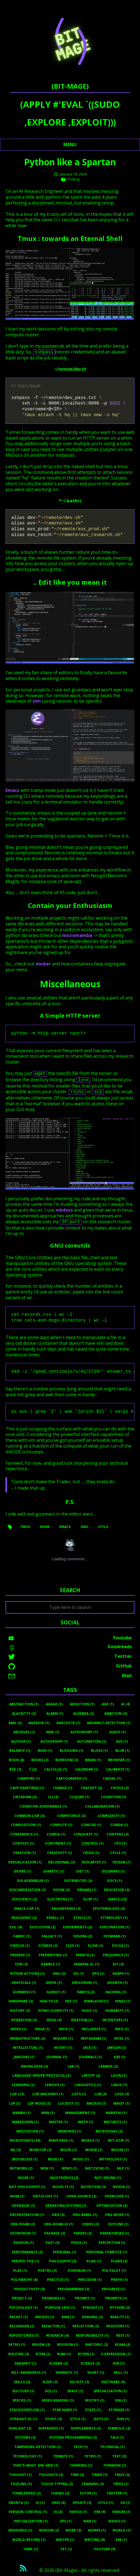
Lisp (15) (17, 2094)
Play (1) (20, 2270)
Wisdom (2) (49, 2530)
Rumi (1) (64, 2354)
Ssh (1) (120, 2400)
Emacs (12, 790)
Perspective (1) (25, 2261)
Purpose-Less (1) (60, 2307)
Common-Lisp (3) (29, 1815)
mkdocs (64, 1210)
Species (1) (21, 2400)
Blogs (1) (99, 1750)
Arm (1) (52, 1732)
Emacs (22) (117, 1899)
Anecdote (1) (68, 1723)
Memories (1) (69, 2131)
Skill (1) (120, 2372)
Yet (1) (66, 2549)
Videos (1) (78, 2511)
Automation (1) (91, 1741)
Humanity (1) (117, 2010)
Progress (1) (113, 2289)
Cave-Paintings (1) (27, 1787)
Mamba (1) (21, 2112)
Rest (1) (123, 2335)
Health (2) (49, 2001)
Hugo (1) (89, 2010)
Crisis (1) (91, 1852)
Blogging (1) (71, 1750)
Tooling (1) (21, 2484)
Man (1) (48, 2112)
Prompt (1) (85, 2298)
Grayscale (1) (23, 1982)
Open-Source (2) (81, 2196)
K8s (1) (119, 2057)
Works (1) (97, 2530)
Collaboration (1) (102, 1806)
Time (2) (77, 2474)
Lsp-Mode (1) (39, 2103)
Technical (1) (112, 2446)
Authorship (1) (54, 1741)
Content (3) (118, 1834)
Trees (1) (120, 2484)
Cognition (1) (113, 1797)
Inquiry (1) (63, 2038)
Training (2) (93, 2484)
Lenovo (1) (54, 2085)
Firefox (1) (20, 1945)
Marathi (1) (116, 2112)
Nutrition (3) (93, 2186)
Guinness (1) (24, 1992)
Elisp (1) (90, 1899)
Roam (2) (122, 2344)
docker (43, 964)
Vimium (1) (121, 2511)
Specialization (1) (110, 2391)
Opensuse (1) (23, 2205)
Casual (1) (112, 1778)
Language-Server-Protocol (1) (41, 2075)
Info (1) (122, 2029)
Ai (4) (125, 1704)
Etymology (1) (114, 1917)
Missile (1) (90, 2140)
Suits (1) (101, 2419)
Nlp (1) (123, 2168)
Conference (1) (24, 1834)
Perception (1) (111, 2242)
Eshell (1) (55, 1917)
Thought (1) (20, 2474)
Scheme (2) (58, 2363)
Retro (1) (17, 2344)
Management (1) (80, 2112)
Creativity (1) (59, 1852)
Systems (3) (25, 2437)
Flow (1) (95, 1945)
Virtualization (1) (31, 2521)
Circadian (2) (25, 1797)
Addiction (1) (82, 1704)
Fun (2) (21, 1964)
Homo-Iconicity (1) (56, 2010)
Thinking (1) (81, 2465)
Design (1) (122, 1862)
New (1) (47, 2168)
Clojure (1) (79, 1797)
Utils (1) (105, 2502)
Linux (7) (119, 2085)
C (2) (33, 1769)
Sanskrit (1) (25, 2363)
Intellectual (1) (28, 2047)
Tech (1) (81, 2446)
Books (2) (39, 1760)
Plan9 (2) (119, 2261)
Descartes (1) (94, 1862)
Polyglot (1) (114, 2270)
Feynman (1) (114, 1936)
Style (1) (77, 2419)
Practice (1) (58, 2279)
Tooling (73, 179)
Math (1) (85, 2122)
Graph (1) (120, 1973)
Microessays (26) (25, 2140)
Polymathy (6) (24, 2279)
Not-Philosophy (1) (27, 2186)
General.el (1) (86, 1964)
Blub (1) (122, 1750)
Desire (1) (22, 1871)
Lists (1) (79, 2094)
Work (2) (73, 2530)
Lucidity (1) (68, 2103)
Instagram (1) (93, 2038)
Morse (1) (93, 2149)
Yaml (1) (31, 2549)
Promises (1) (53, 2298)
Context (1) (23, 1843)
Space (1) (75, 2391)
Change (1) (62, 1787)
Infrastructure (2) (27, 2038)
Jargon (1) (116, 2047)
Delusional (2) (61, 1862)
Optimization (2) (111, 2205)
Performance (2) (27, 2252)
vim (37, 701)
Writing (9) (94, 2539)
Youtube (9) (104, 2549)
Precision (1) (90, 2279)
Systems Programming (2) (73, 2437)
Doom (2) (61, 1889)
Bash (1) (45, 1750)
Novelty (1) (63, 2186)
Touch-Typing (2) (57, 2484)
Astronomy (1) (84, 1732)
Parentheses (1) (114, 2233)
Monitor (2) (40, 2149)
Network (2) (21, 2168)
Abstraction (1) (23, 1704)
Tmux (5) (122, 2474)
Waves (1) (116, 2521)
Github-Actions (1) (27, 1973)
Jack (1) (89, 2047)
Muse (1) (55, 2159)
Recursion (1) (21, 2326)
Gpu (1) (98, 1973)
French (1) (85, 1955)
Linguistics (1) (87, 2085)
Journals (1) (90, 2057)
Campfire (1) (29, 1778)
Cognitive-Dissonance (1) (43, 1806)
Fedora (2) (82, 1936)
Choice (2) (120, 1787)
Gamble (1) (50, 1964)
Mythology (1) (113, 2159)
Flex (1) (72, 1945)
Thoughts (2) (51, 2474)
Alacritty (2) (24, 1713)
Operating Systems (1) (65, 2205)
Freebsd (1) (20, 1955)
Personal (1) (64, 2252)
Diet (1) (82, 1871)
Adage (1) (54, 1704)
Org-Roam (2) (23, 2224)
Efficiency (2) (24, 1899)
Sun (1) (123, 2419)
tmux (25, 1526)
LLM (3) (100, 2094)
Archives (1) (24, 1732)
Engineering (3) (66, 1908)
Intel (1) (121, 2038)
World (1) (122, 2530)
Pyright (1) (92, 2307)
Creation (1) (24, 1852)
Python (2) (120, 2307)
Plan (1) (94, 2261)
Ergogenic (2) (24, 1917)
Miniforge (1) (61, 2140)
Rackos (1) (44, 2317)
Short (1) (95, 2372)
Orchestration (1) (27, 2214)
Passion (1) (24, 2242)
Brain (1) (93, 1760)
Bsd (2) (15, 1769)
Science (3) (90, 2363)
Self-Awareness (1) (28, 2372)
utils (103, 1526)
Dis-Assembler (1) (33, 1880)
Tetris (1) (92, 2456)
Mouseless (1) (24, 2159)
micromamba (77, 935)
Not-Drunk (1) (107, 2177)
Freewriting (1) (53, 1955)
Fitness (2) (48, 1945)
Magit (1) (121, 2103)
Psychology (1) (23, 2307)
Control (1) (92, 1843)
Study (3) (53, 2419)
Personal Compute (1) (106, 2252)
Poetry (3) (47, 2270)
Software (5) (113, 2382)
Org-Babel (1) (84, 2214)
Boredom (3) (66, 1760)
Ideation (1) (82, 2020)
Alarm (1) (54, 1713)
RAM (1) (68, 2317)
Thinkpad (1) (114, 2465)
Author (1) (21, 1741)
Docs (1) (114, 1880)
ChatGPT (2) (91, 1787)
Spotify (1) (94, 2400)
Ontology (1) (45, 2196)
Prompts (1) (116, 2298)
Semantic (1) (66, 2372)
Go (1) (78, 1973)
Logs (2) (122, 2094)
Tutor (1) (88, 2493)
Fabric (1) (21, 1936)
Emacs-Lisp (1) (26, 1908)
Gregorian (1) (84, 1982)
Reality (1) (119, 2317)
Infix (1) (66, 2029)
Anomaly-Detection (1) (108, 1723)
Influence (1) (94, 2029)
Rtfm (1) (43, 2354)
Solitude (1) (23, 2391)
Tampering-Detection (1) (37, 2446)
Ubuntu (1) (18, 2502)
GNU (84, 1526)
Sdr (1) (119, 2363)
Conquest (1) (86, 1834)
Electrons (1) (59, 1899)
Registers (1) (117, 2326)
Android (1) (39, 1723)
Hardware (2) (21, 2001)
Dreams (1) (86, 1889)
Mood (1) (68, 2149)
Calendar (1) (86, 1769)
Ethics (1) (82, 1917)
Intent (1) (63, 2047)
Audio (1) (117, 1732)
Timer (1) (99, 2474)
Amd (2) (15, 1723)
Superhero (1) (51, 2428)
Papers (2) (83, 2233)
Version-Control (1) (28, 2511)
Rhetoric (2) (96, 2344)
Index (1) (18, 2029)
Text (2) (119, 2456)
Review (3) (41, 2344)
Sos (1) (51, 2391)
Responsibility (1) (92, 2335)
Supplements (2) (86, 2428)
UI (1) (40, 2502)
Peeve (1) (79, 2242)
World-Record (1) (28, 2539)
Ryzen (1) (86, 2354)
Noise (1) (26, 2177)
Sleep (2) (50, 2382)
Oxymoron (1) (23, 2233)
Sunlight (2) (20, 2428)
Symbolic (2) (119, 2428)
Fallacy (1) (52, 1936)
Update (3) (81, 2502)
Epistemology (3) (109, 1908)
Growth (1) (117, 1982)
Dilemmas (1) (113, 1871)
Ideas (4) (53, 2020)
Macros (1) (96, 2103)
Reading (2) (92, 2317)
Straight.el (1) (23, 2419)
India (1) (42, 2029)
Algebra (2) (83, 1713)
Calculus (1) (55, 1769)
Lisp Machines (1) (47, 2094)
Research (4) (57, 2335)
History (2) (20, 2010)
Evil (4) (15, 1927)
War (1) (89, 2521)
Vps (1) (65, 2521)
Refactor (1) (53, 2326)
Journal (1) (56, 2057)
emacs (65, 1526)
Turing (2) (60, 2493)
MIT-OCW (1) (118, 2140)
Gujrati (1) (56, 1992)
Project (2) (22, 2298)
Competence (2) (71, 1815)
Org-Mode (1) (117, 2214)
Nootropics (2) (64, 2177)
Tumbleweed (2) (26, 2493)
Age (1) (108, 1704)
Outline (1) (118, 2224)
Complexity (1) (111, 1815)
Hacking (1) (115, 1992)
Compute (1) (61, 1825)
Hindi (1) (122, 2001)
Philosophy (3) (62, 2261)
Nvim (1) (17, 2196)
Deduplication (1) (25, 1862)
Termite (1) (63, 2456)
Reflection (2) (85, 2326)
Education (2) (116, 1889)
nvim (44, 1526)
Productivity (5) (29, 2289)
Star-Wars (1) (64, 2409)
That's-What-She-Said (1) (35, 2465)
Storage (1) (118, 2409)
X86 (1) (121, 2539)
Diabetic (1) (53, 1871)
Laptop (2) (90, 2075)
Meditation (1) (29, 2131)
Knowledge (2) (34, 2066)
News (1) (69, 2168)
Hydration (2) (24, 2020)
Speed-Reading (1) (58, 2400)
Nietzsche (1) (97, 2168)
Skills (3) (22, 2382)
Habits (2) (85, 1992)
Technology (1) (27, 2456)
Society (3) (79, 2382)
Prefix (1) (119, 2279)
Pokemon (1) (79, 2270)
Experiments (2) (77, 1927)
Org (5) (58, 2214)
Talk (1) (117, 2437)
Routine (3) (18, 2354)
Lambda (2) (108, 2066)
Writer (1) (65, 2539)
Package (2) (54, 2233)
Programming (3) (73, 2289)
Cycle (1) (118, 1852)
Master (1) (58, 2122)
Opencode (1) (117, 2196)
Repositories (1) (24, 2335)
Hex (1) (71, 2001)
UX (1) (125, 2502)
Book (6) (16, 1760)
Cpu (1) (120, 1843)
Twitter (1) (117, 2493)
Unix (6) (58, 2502)
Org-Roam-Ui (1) (58, 2224)
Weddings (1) (20, 2530)
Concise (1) (91, 1825)
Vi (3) (58, 2511)
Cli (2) (53, 1797)
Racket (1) (18, 2317)
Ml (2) (16, 2149)
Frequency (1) (116, 1955)
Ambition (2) (115, 1713)
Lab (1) (73, 2066)
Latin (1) (118, 2075)
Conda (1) (119, 1825)
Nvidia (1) (121, 2186)
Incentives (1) (115, 2020)
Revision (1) (67, 2344)
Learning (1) (23, 2085)
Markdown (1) (25, 2122)
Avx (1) (122, 1741)
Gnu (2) (59, 1973)
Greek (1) (54, 1982)
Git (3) (118, 1964)
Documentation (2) (27, 1889)
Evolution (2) (42, 1927)
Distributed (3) (78, 1880)
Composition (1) (26, 1825)
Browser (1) (119, 1760)
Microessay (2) (109, 2131)
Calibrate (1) (117, 1769)
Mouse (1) (120, 2149)
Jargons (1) (24, 2057)
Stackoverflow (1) (27, 2409)
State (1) (93, 2409)
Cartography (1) (71, 1778)
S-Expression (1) (116, 2354)
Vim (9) (99, 2511)
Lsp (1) (14, 2103)
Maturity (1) (115, 2122)
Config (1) (56, 1834)
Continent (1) (58, 1843)
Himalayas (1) (96, 2001)
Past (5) (52, 2242)
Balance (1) (19, 1750)
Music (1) (81, 2159)
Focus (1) (120, 1945)
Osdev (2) (90, 2224)
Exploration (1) (114, 1927)
